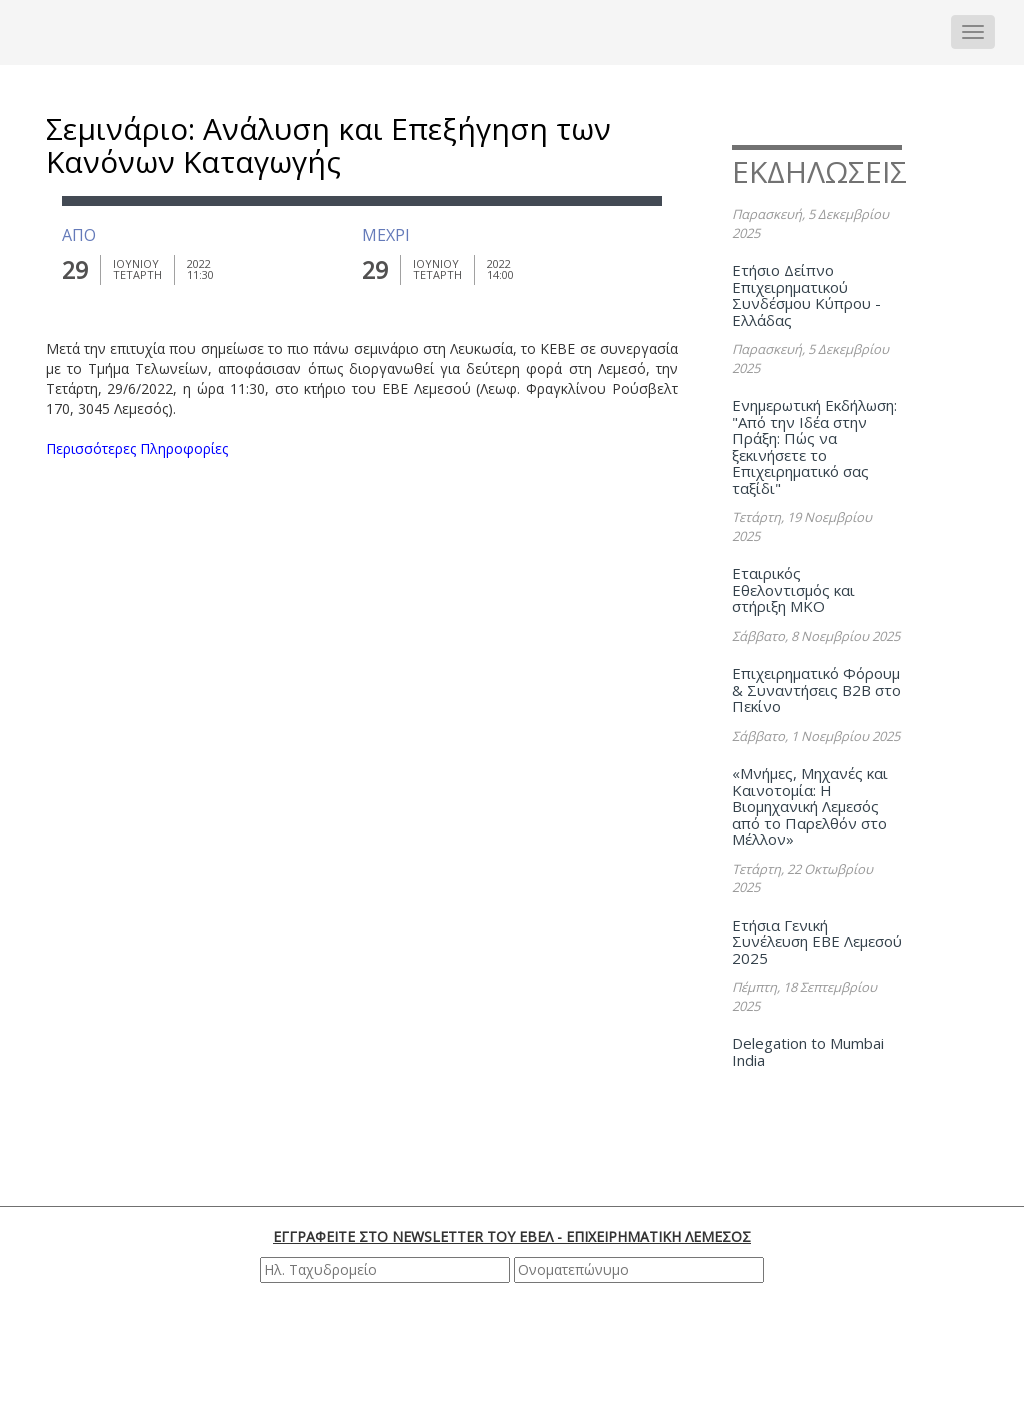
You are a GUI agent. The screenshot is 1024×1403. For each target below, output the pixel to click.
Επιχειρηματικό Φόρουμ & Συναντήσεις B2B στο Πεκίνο (816, 689)
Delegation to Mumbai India (808, 1051)
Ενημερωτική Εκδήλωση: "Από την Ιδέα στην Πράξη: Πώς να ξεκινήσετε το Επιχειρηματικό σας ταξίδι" (814, 446)
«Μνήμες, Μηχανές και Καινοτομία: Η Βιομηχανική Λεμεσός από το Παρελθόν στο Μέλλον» (810, 806)
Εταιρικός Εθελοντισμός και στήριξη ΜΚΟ (793, 589)
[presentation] (515, 1342)
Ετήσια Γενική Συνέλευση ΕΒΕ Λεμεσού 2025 (817, 941)
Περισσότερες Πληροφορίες (137, 448)
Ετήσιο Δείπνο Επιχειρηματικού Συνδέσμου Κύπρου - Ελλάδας (806, 295)
